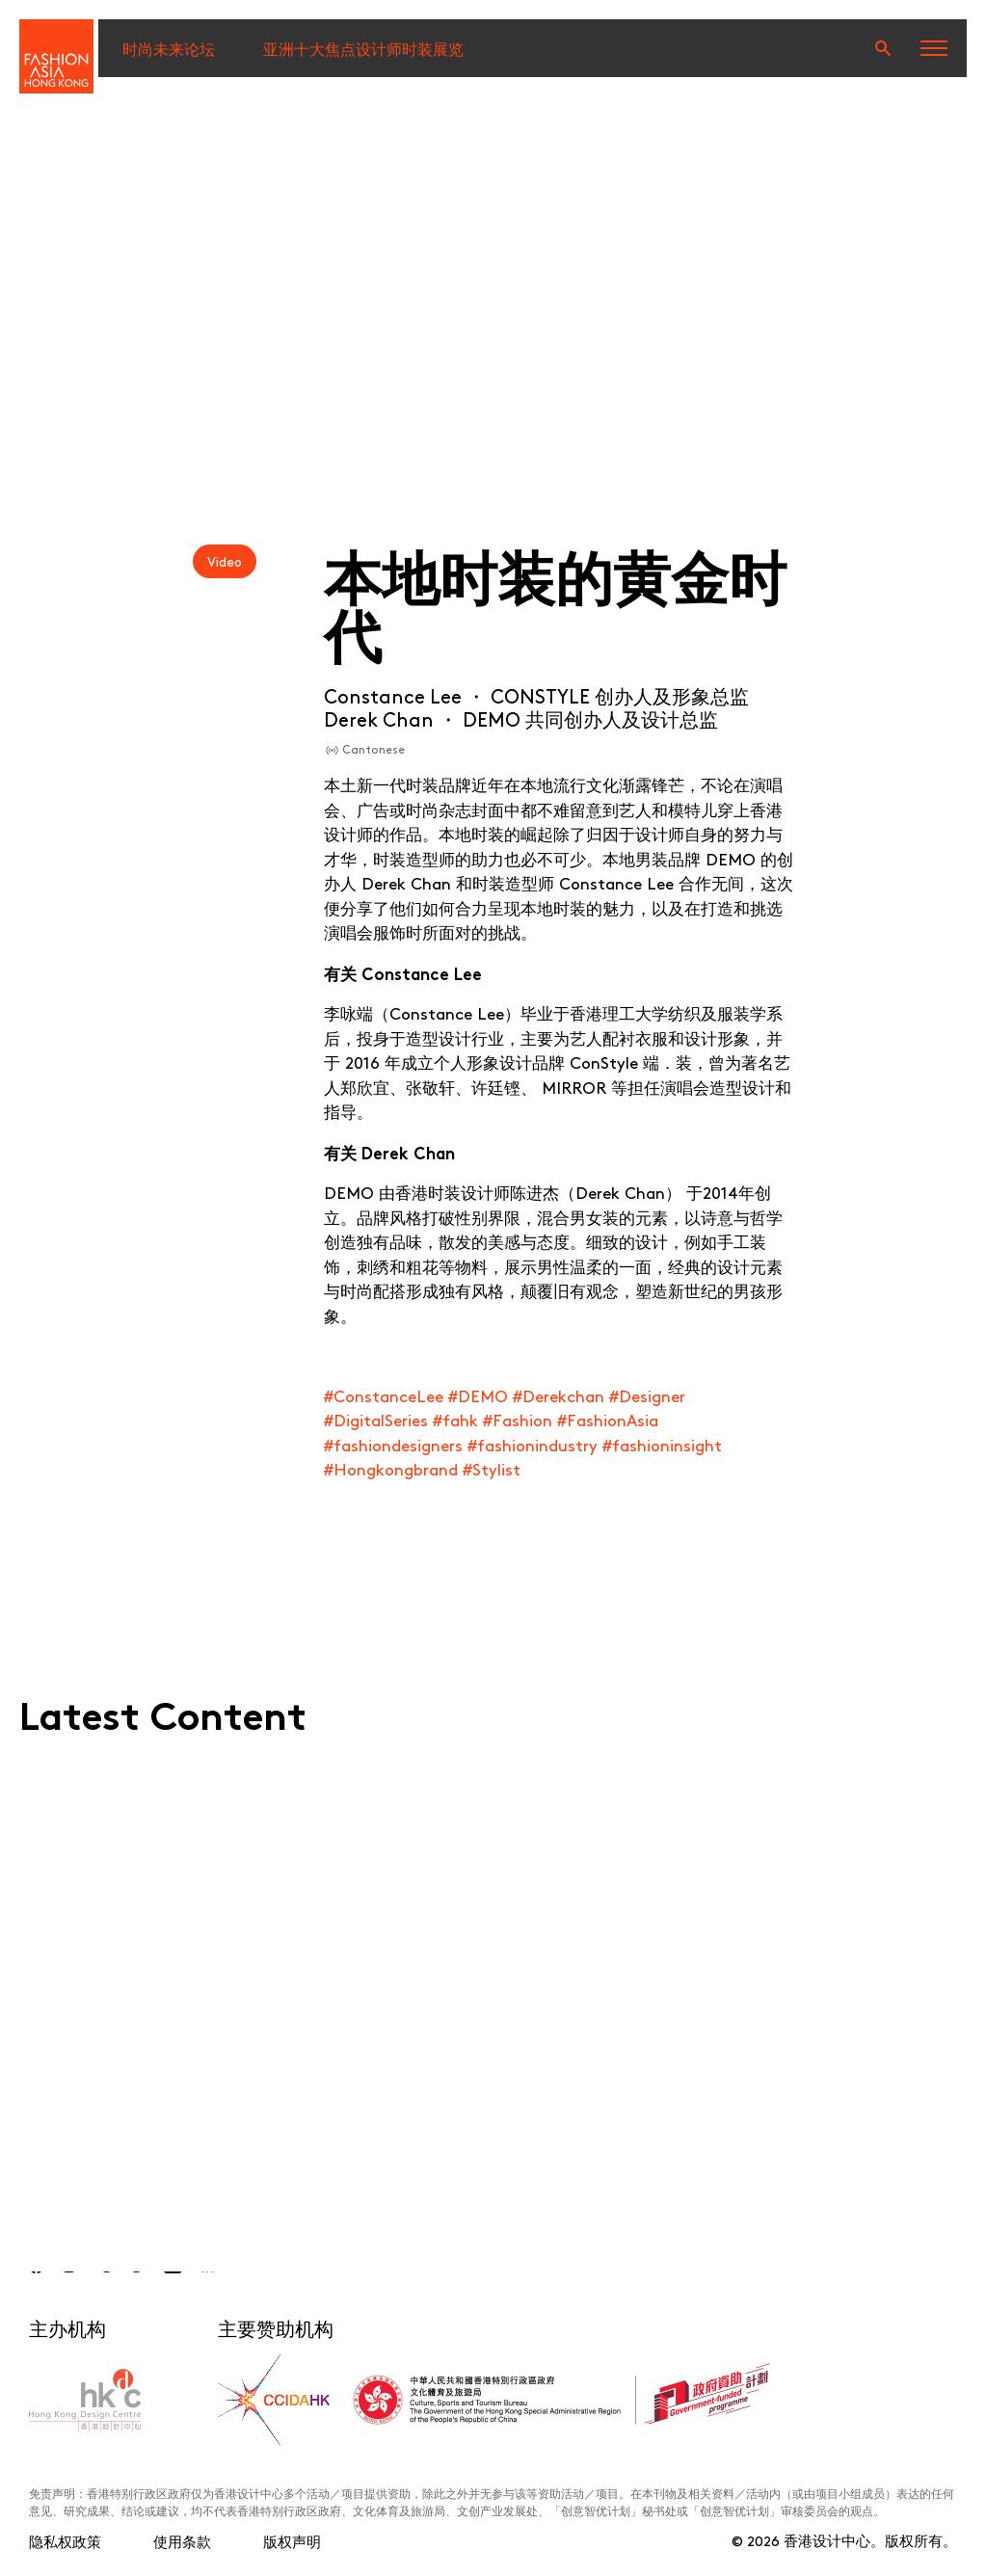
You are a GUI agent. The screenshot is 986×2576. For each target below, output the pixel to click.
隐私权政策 (65, 2541)
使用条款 (182, 2541)
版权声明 (292, 2541)
